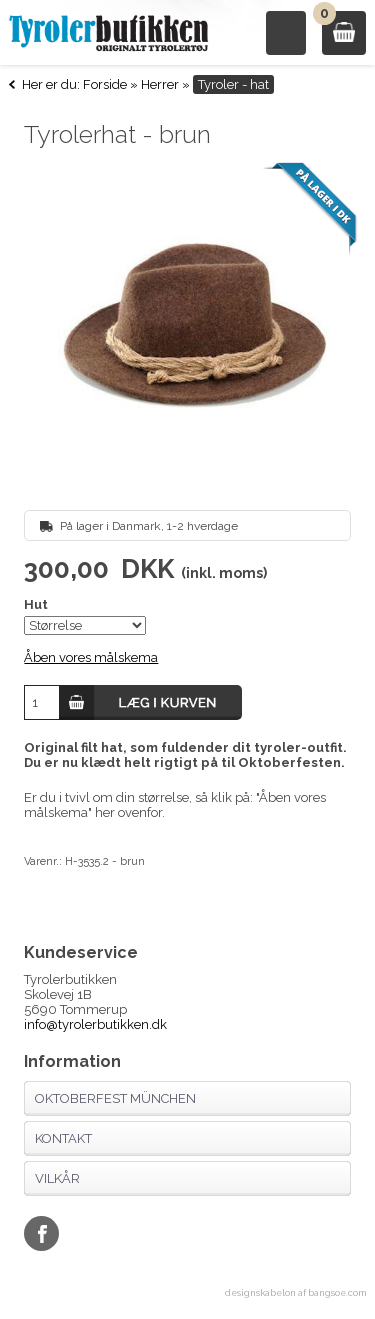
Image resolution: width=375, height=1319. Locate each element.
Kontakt (63, 1138)
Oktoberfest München (115, 1098)
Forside (105, 84)
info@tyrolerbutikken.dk (95, 1024)
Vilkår (57, 1178)
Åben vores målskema (91, 657)
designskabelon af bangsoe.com (295, 1293)
